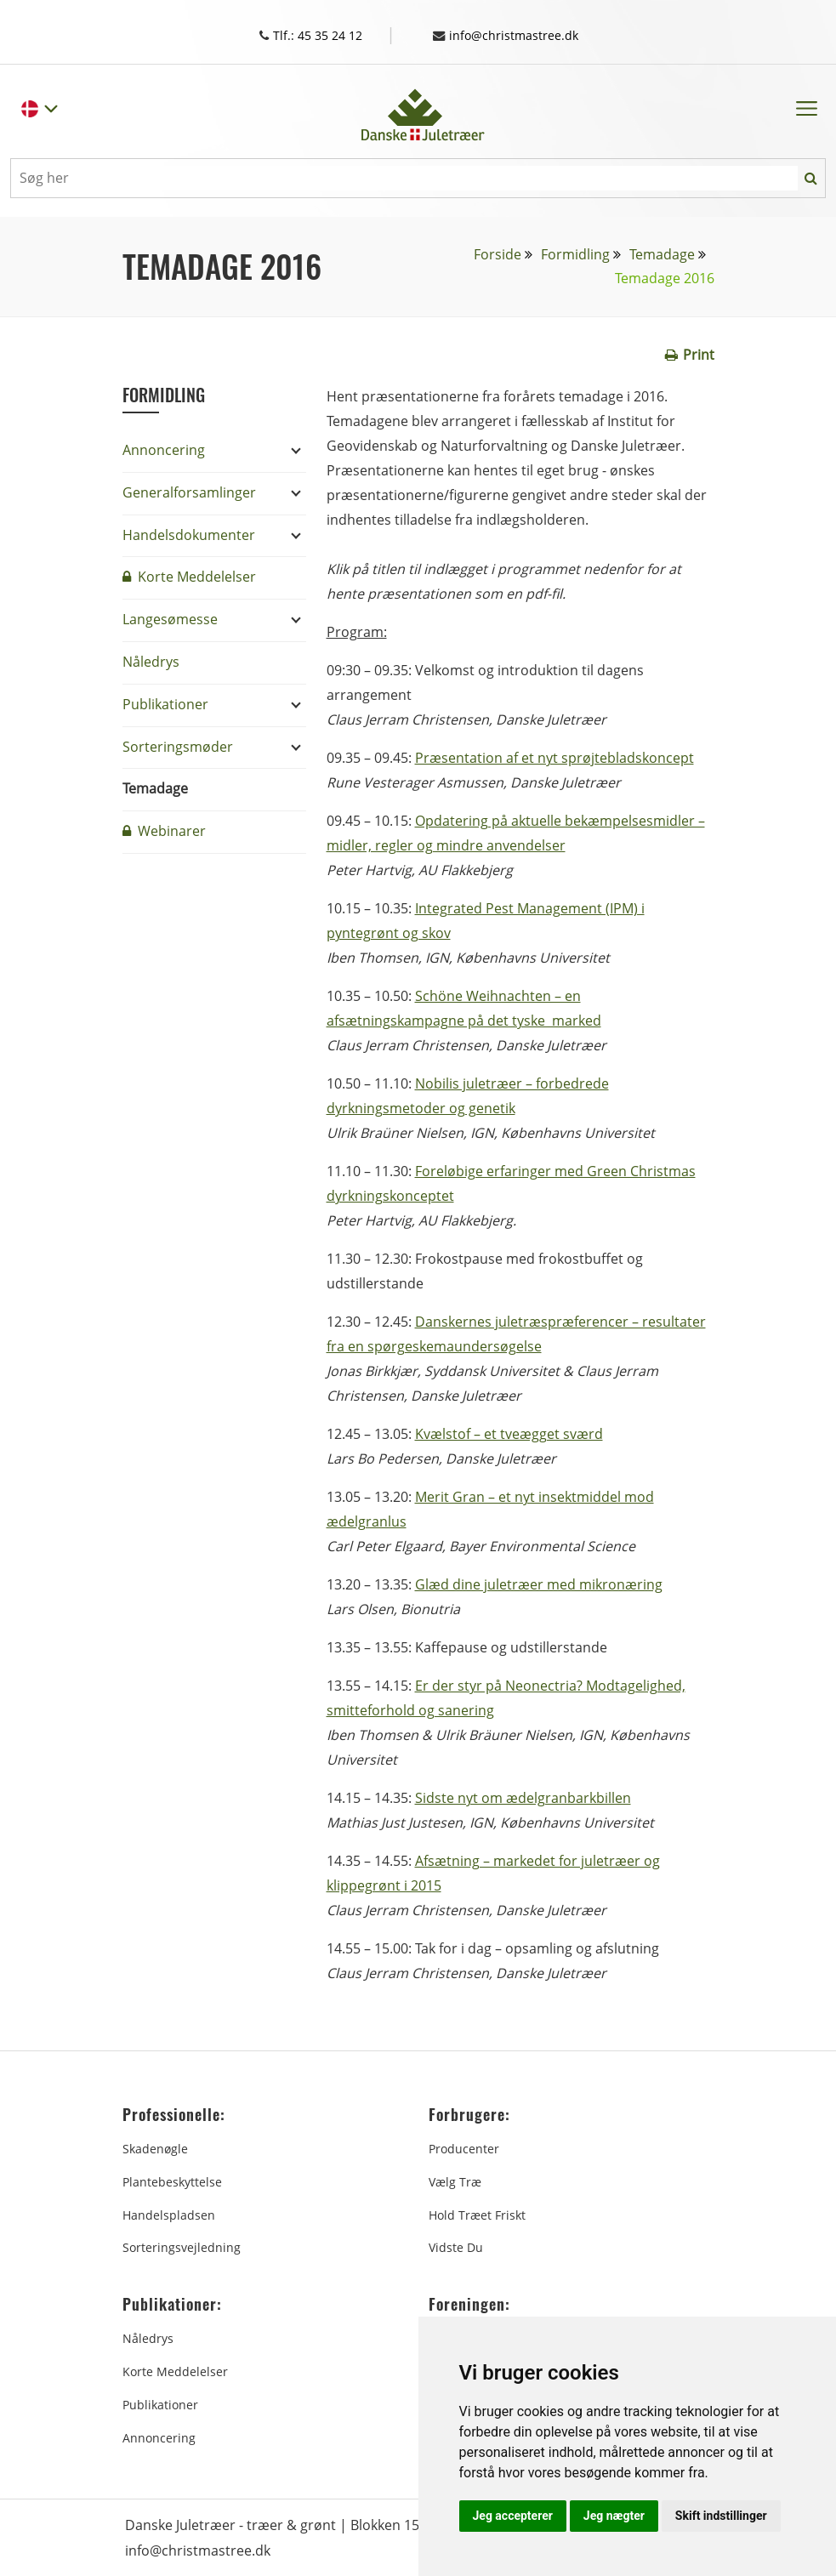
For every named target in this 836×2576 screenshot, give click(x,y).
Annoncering (163, 449)
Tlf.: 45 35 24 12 (322, 35)
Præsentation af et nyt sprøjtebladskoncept (554, 757)
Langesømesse (170, 618)
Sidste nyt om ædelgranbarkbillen (523, 1797)
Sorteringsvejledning (181, 2246)
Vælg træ (455, 2181)
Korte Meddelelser (189, 575)
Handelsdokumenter (188, 534)
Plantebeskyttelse (172, 2181)
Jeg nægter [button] (614, 2515)
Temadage (662, 253)
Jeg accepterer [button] (513, 2515)
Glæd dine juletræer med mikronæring (539, 1583)
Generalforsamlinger (189, 491)
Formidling (575, 253)
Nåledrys (150, 660)
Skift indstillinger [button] (721, 2515)
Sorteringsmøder (177, 745)
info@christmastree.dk (514, 35)
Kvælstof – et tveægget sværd (509, 1433)
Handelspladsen (168, 2214)
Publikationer (165, 703)
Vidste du (456, 2246)
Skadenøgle (155, 2148)
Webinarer (164, 830)
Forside (497, 253)
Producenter (464, 2148)
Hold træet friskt (477, 2214)
